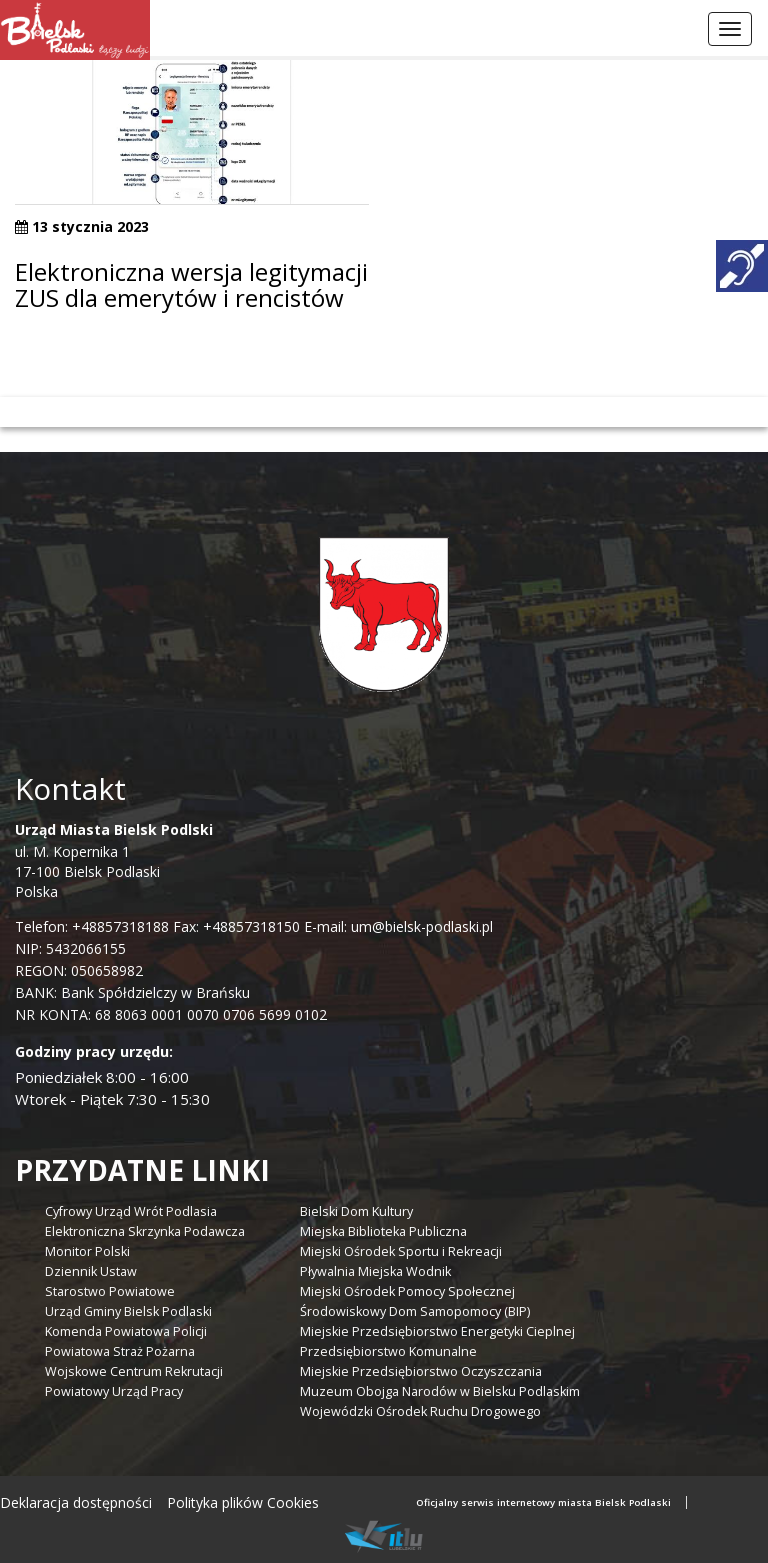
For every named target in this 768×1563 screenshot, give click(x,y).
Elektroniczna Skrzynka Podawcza (145, 1231)
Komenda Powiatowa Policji (126, 1331)
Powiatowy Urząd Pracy (114, 1391)
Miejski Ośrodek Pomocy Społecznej (407, 1291)
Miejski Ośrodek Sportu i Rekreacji (401, 1251)
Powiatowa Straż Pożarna (120, 1351)
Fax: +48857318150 (236, 926)
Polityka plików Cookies (243, 1502)
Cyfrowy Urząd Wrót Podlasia (131, 1211)
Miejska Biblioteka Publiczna (383, 1231)
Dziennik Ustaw (91, 1271)
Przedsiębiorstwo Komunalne (388, 1351)
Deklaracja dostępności (76, 1502)
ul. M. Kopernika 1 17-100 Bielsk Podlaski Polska (114, 860)
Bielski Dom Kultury (356, 1211)
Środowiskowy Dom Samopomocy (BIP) (415, 1311)
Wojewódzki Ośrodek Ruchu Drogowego (420, 1411)
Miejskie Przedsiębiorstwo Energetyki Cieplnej (437, 1331)
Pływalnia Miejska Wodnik (375, 1271)
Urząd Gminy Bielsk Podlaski (128, 1311)
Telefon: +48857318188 (92, 926)
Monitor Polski (87, 1251)
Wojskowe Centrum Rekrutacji (134, 1371)
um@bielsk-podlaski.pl (420, 926)
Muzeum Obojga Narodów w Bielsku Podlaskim (440, 1391)
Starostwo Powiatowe (110, 1291)
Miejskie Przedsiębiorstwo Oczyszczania (421, 1371)
